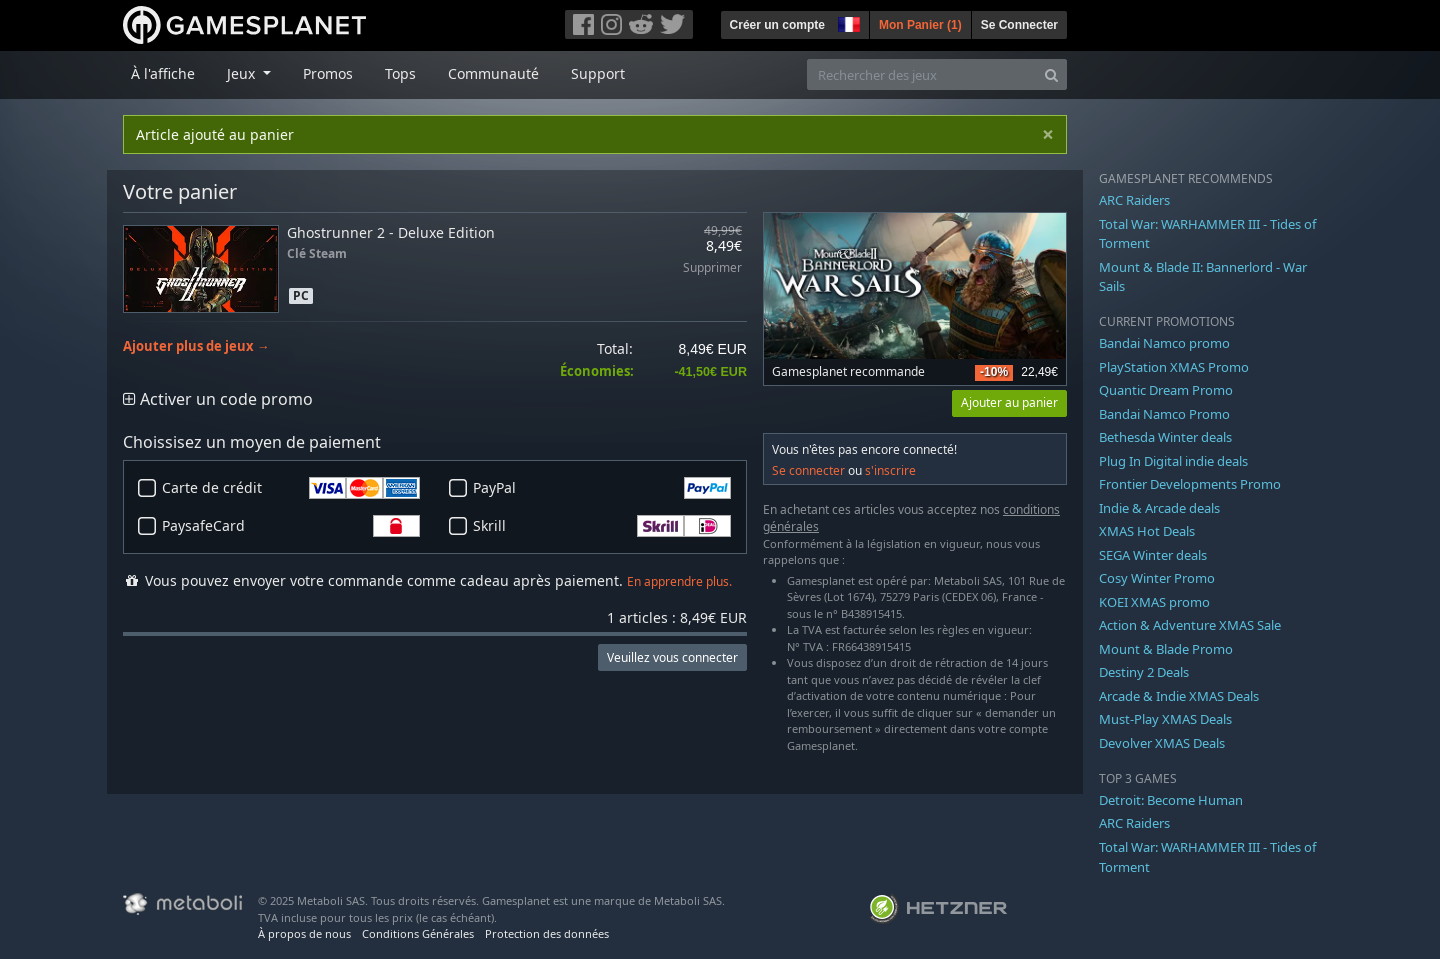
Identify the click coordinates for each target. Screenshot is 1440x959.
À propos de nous (304, 933)
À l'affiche (163, 73)
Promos (328, 73)
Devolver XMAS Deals (1162, 743)
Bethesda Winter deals (1165, 437)
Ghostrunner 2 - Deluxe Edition (391, 232)
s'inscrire (890, 470)
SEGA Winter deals (1153, 555)
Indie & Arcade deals (1159, 508)
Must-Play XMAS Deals (1165, 719)
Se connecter (808, 470)
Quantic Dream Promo (1166, 390)
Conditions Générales (418, 933)
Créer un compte (777, 25)
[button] (847, 22)
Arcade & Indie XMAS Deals (1179, 696)
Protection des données (547, 933)
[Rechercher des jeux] (922, 74)
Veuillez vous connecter (672, 657)
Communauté (493, 73)
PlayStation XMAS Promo (1174, 367)
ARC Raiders (1134, 200)
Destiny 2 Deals (1144, 672)
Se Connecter (1019, 25)
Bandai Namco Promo (1164, 414)
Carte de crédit (291, 488)
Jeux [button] (243, 73)
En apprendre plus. (679, 581)
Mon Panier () (920, 25)
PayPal (602, 488)
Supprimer (712, 268)
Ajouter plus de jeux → (196, 346)
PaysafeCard (291, 526)
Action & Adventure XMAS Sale (1190, 625)
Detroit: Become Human (1171, 800)
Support (598, 73)
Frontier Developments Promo (1190, 484)
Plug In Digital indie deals (1173, 461)
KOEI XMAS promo (1154, 602)
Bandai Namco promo (1164, 343)
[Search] (1051, 74)
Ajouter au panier (1009, 402)
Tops (400, 73)
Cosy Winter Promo (1157, 578)
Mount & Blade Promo (1166, 649)
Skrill (602, 526)
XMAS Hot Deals (1147, 531)
